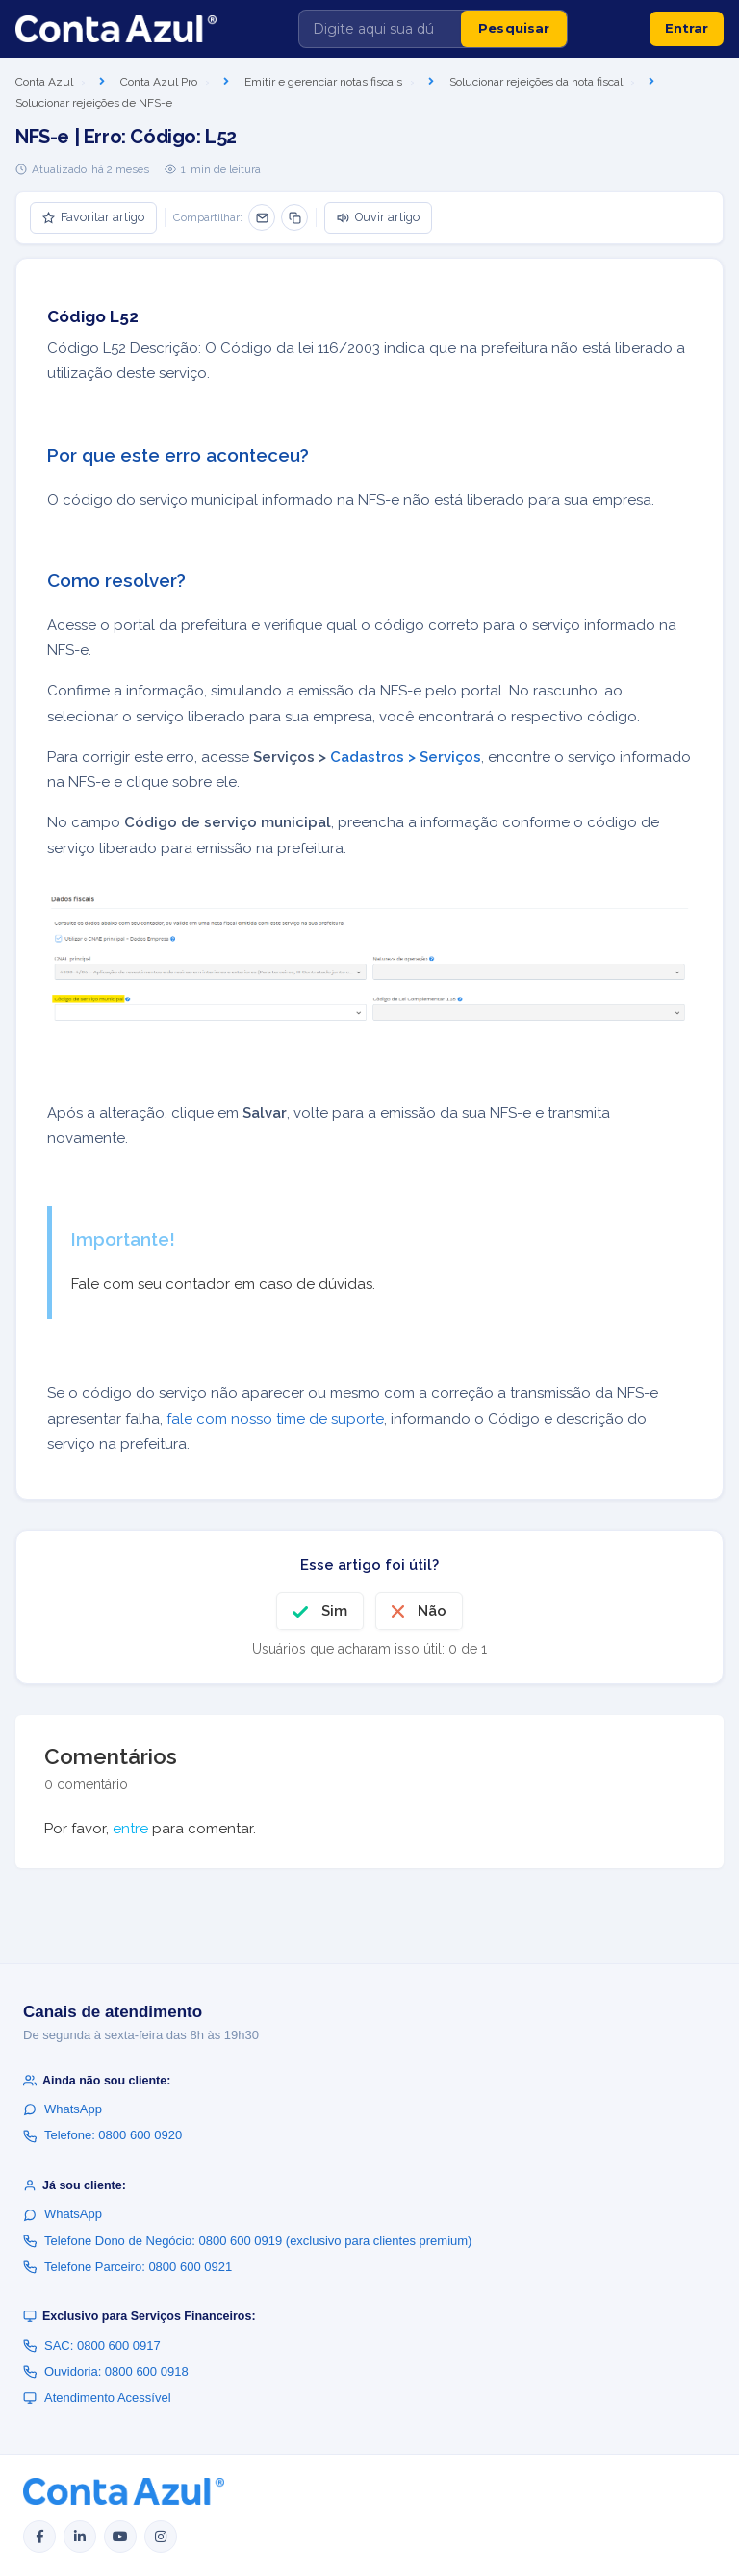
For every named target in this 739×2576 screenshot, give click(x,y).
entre (130, 1828)
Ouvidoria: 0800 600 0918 (106, 2371)
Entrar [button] (686, 28)
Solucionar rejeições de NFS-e (93, 103)
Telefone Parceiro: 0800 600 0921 (127, 2267)
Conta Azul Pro (158, 81)
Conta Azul (44, 81)
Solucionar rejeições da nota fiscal (536, 81)
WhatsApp (62, 2109)
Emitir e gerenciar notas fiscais (323, 81)
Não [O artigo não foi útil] (432, 1611)
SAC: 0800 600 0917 (92, 2345)
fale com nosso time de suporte (275, 1418)
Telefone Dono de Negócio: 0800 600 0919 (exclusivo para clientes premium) (247, 2241)
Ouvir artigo (378, 217)
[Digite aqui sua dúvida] (380, 29)
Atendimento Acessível (97, 2397)
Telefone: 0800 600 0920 (102, 2135)
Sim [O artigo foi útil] (334, 1611)
